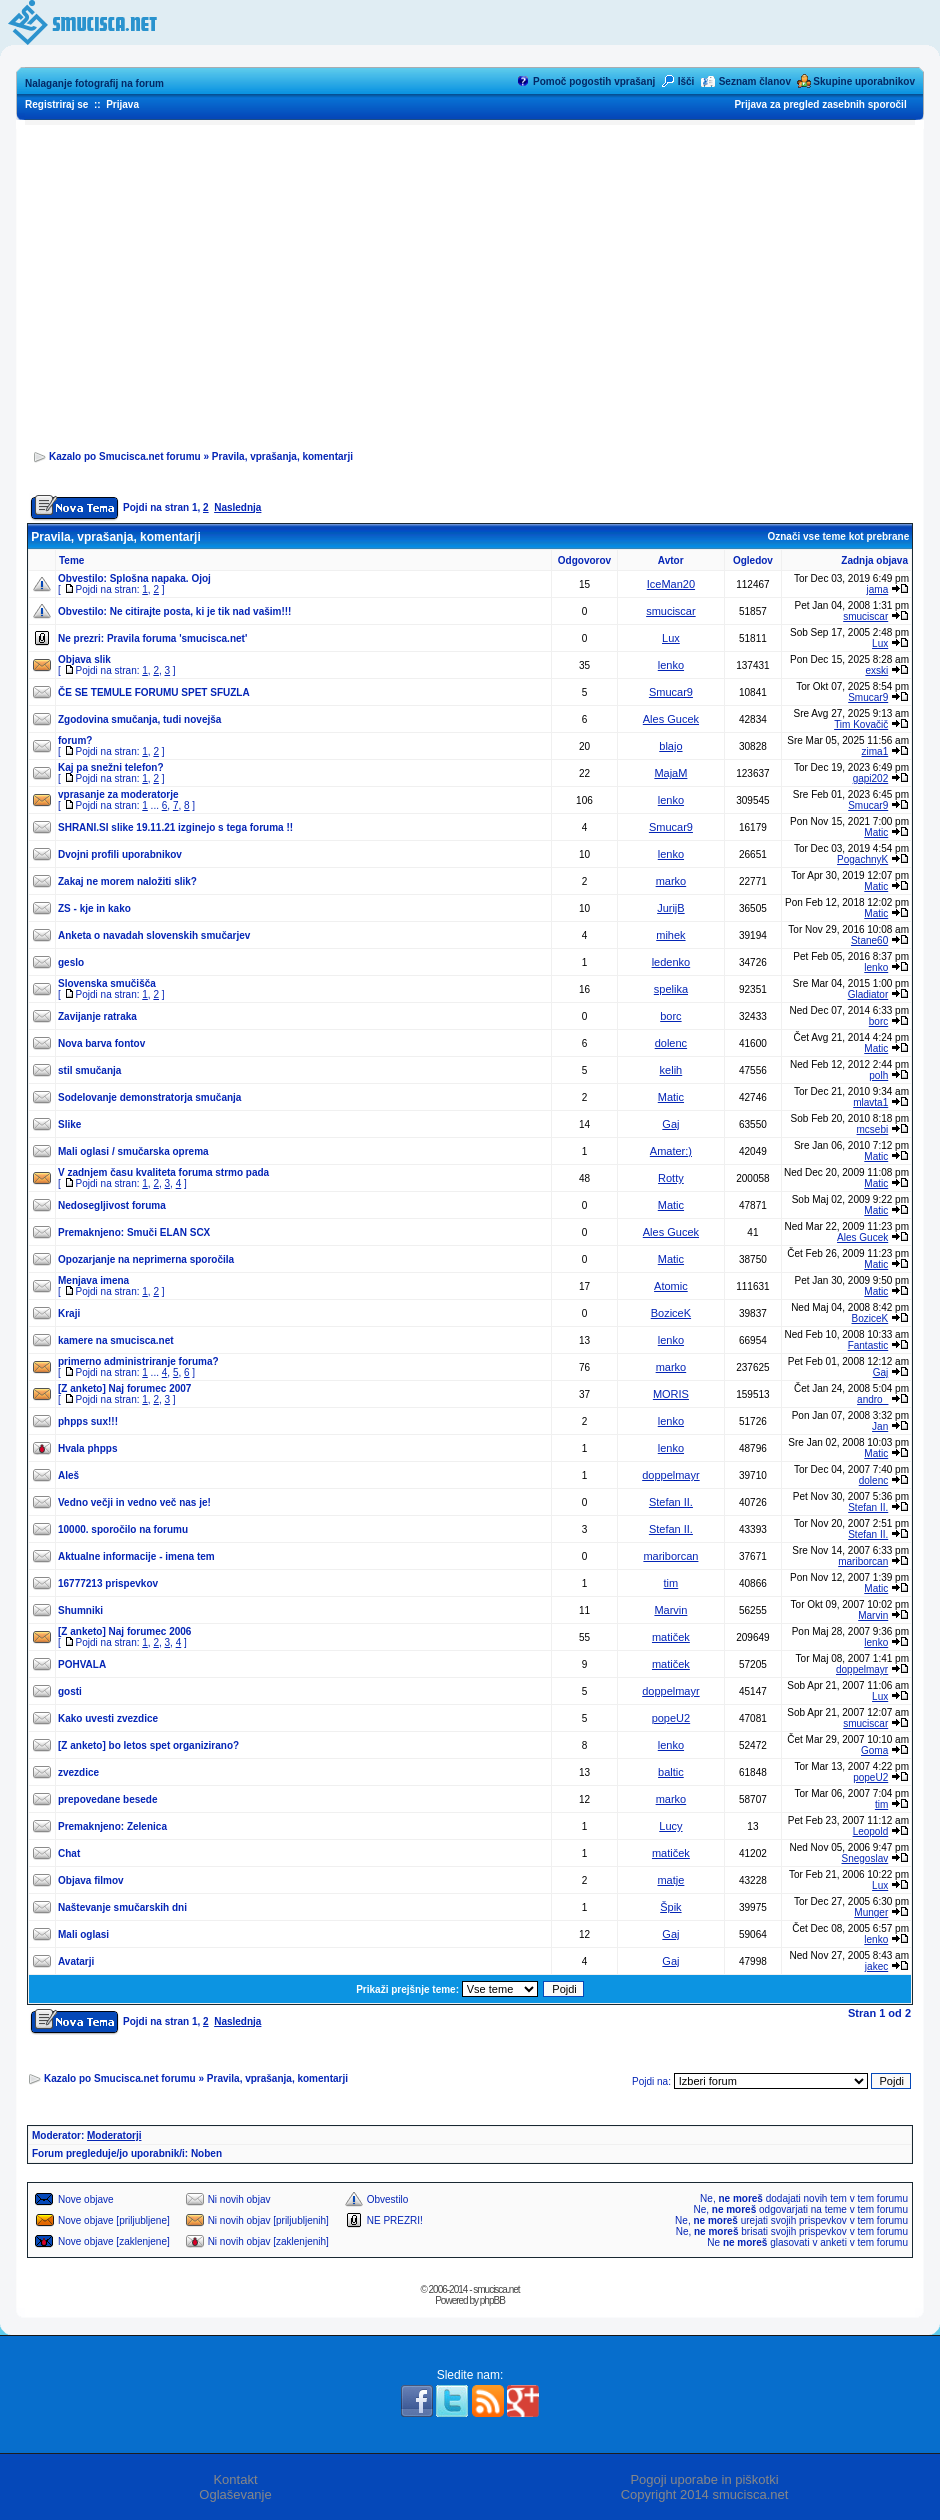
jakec (876, 1966)
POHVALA (82, 1664)
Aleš (68, 1475)
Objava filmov (91, 1880)
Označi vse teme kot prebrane (838, 536)
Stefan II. (671, 1502)
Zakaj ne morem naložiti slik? (127, 881)
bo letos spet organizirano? (174, 1745)
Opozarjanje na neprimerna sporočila (146, 1259)
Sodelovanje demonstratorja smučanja (149, 1097)
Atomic (671, 1286)
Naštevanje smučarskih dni (122, 1907)
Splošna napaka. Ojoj (160, 578)
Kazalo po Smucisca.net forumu (125, 456)
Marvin (670, 1610)
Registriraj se (56, 104)
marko (671, 881)
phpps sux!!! (88, 1421)
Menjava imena (93, 1280)
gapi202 (871, 778)
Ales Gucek (671, 719)
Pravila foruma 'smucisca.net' (177, 638)
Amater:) (671, 1151)
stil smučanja (89, 1070)
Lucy (670, 1826)
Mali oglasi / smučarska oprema (133, 1151)
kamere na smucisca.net (116, 1340)
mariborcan (670, 1556)
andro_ (872, 1399)
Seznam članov (755, 81)
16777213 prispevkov (108, 1583)
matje (670, 1880)
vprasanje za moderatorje (118, 794)
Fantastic (868, 1345)
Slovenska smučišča (107, 983)
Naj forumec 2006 (150, 1631)
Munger (871, 1912)
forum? (75, 740)
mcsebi (873, 1129)
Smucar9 (671, 692)
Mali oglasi (83, 1934)
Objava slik (84, 659)
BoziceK (671, 1313)
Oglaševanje (235, 2494)
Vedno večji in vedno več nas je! (134, 1502)
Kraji (69, 1313)
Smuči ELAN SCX (168, 1232)
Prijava (122, 104)
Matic (876, 832)
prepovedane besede (107, 1799)
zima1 (875, 751)
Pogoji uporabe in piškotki (704, 2479)
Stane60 (869, 940)
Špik (670, 1907)
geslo (71, 962)
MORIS (671, 1394)
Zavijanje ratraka (97, 1016)
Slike (69, 1124)
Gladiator (868, 994)
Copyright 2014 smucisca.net (705, 2494)
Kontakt (235, 2479)
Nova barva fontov (101, 1043)
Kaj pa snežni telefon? (111, 767)
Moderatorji (114, 2135)
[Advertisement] (470, 281)
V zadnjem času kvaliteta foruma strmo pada (163, 1172)
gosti (70, 1691)
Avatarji (76, 1961)
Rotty (671, 1178)
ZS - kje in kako (94, 908)
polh (878, 1075)
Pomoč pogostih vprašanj (594, 81)
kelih (671, 1070)
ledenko (671, 962)
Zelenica (147, 1826)
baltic (671, 1772)
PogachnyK (862, 859)
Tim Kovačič (861, 724)
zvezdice (78, 1772)
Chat (69, 1853)
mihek (670, 935)
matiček (671, 1637)
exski (876, 670)
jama (878, 589)
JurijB (671, 908)
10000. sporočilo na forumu (123, 1529)
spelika (671, 989)
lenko (671, 665)
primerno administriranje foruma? (138, 1361)
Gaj (670, 1124)
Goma (874, 1750)
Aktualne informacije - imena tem (136, 1556)
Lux (671, 638)
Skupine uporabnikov (864, 81)
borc (670, 1016)
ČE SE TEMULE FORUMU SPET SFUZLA (154, 692)
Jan (880, 1426)
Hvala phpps (87, 1448)
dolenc (671, 1043)
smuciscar (671, 611)
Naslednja (237, 507)
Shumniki (80, 1610)
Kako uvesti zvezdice (108, 1718)
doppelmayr (670, 1475)
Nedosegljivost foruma (112, 1205)
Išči (686, 81)
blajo (670, 746)
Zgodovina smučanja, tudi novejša (139, 719)
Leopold (871, 1831)
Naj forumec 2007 (150, 1388)
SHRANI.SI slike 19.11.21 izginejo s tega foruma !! (175, 827)
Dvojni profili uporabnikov (120, 854)
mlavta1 (870, 1102)
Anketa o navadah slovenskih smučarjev (154, 935)
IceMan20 (671, 584)
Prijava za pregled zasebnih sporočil (820, 104)
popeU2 (671, 1718)
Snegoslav (865, 1858)
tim (671, 1583)
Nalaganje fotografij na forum (94, 83)
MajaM (670, 773)
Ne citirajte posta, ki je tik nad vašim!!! (201, 611)
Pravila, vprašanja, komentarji (282, 456)
